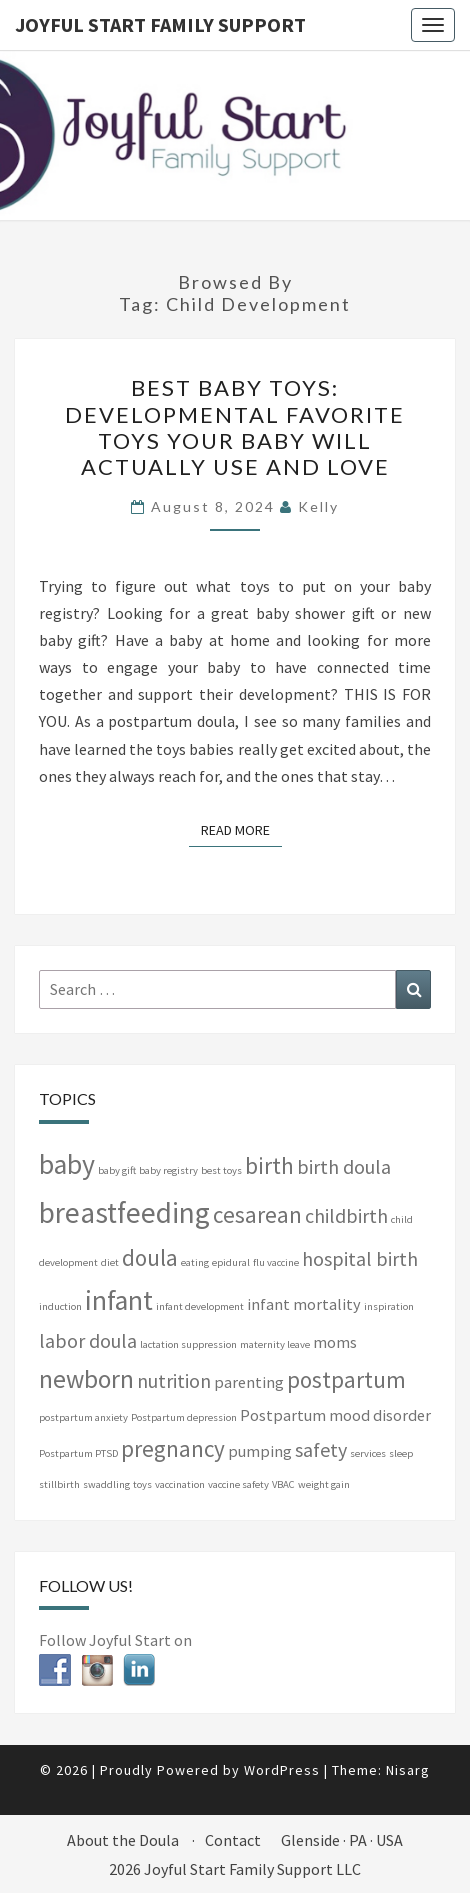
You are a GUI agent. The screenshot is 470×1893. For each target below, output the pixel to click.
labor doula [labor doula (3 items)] (88, 1340)
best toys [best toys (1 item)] (221, 1170)
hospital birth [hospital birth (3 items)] (360, 1258)
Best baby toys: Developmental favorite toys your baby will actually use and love (235, 427)
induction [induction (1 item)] (60, 1306)
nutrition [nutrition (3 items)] (174, 1380)
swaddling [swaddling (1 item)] (106, 1484)
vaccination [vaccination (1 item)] (180, 1484)
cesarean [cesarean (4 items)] (257, 1214)
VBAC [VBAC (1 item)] (283, 1484)
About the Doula (123, 1840)
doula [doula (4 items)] (150, 1257)
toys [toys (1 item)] (142, 1484)
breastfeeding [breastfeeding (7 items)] (124, 1212)
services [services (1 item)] (368, 1453)
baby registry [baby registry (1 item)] (168, 1170)
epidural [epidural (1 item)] (231, 1262)
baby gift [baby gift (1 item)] (117, 1170)
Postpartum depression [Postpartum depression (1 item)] (184, 1417)
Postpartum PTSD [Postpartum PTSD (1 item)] (78, 1453)
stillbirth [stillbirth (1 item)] (59, 1484)
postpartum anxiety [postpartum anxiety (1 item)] (83, 1417)
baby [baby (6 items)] (67, 1164)
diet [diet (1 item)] (110, 1262)
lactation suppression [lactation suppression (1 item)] (188, 1344)
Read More (241, 829)
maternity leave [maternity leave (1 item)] (275, 1344)
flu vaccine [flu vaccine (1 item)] (276, 1262)
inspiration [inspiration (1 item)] (389, 1306)
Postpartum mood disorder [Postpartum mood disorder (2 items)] (335, 1415)
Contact (233, 1840)
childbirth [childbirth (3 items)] (346, 1215)
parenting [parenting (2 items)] (249, 1382)
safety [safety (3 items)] (321, 1449)
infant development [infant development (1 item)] (200, 1306)
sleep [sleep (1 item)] (401, 1453)
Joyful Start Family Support (160, 24)
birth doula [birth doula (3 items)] (344, 1166)
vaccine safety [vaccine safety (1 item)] (238, 1484)
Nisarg (408, 1770)
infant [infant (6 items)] (119, 1300)
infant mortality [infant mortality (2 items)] (304, 1304)
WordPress (282, 1770)
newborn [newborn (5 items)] (86, 1379)
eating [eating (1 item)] (195, 1262)
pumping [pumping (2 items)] (260, 1451)
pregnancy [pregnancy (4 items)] (173, 1448)
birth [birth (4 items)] (269, 1165)
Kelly (318, 506)
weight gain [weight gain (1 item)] (324, 1484)
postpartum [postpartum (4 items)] (346, 1379)
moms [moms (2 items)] (335, 1342)
